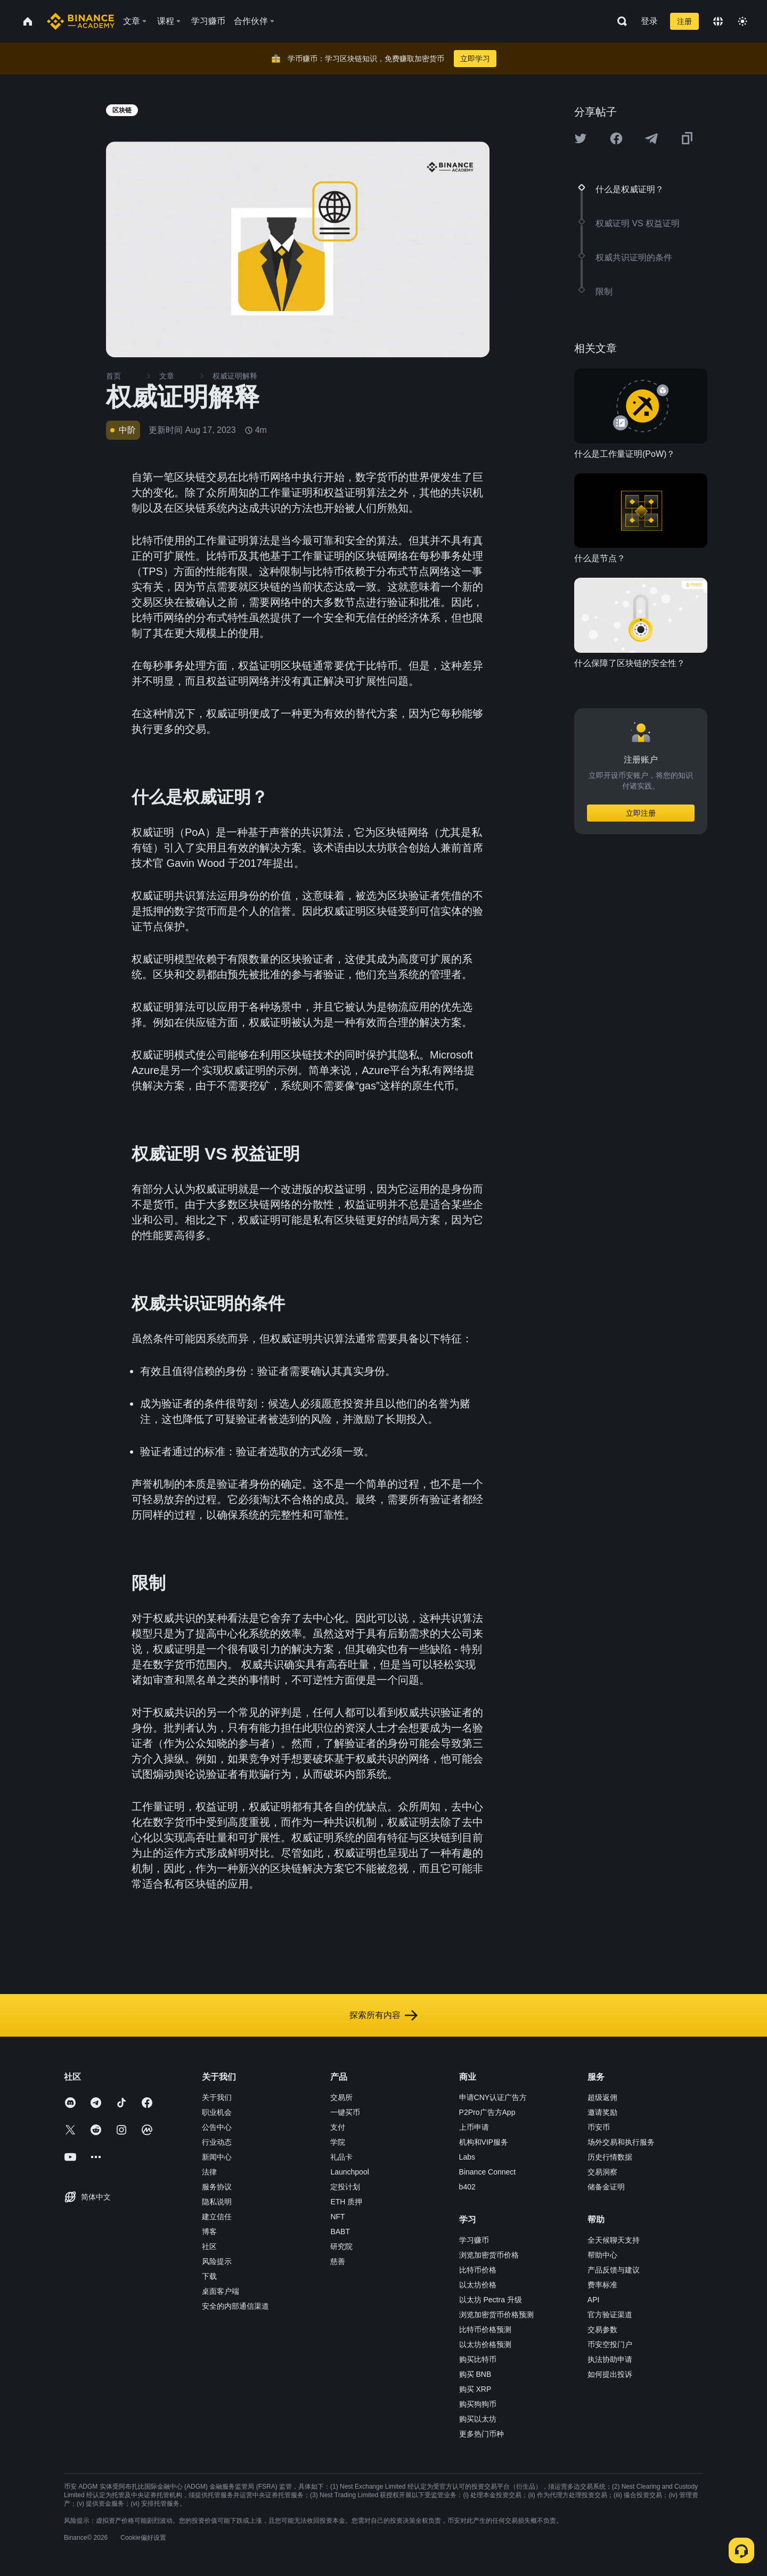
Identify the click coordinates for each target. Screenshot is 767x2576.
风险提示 (217, 2261)
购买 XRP (475, 2389)
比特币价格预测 (485, 2329)
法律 (209, 2172)
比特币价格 (477, 2270)
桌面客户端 (220, 2291)
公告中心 (217, 2127)
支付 (337, 2127)
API (594, 2299)
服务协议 (217, 2187)
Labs (467, 2157)
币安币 (599, 2127)
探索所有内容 (383, 2015)
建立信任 (217, 2216)
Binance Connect (487, 2172)
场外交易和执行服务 (621, 2142)
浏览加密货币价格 (489, 2255)
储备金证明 (606, 2187)
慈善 (337, 2261)
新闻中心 (217, 2157)
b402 (467, 2187)
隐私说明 (217, 2201)
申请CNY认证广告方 (493, 2097)
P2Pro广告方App (487, 2112)
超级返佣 (602, 2097)
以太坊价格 (477, 2284)
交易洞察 (602, 2172)
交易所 (341, 2097)
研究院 (341, 2246)
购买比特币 (477, 2359)
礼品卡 (341, 2157)
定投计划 (345, 2187)
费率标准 (602, 2284)
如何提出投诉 (610, 2374)
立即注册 (641, 813)
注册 (684, 21)
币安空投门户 (610, 2344)
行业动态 (217, 2142)
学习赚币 (474, 2240)
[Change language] (718, 21)
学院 (337, 2142)
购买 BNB (475, 2374)
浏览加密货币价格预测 (496, 2314)
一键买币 (345, 2112)
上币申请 (474, 2127)
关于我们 (217, 2097)
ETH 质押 (346, 2201)
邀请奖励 (602, 2112)
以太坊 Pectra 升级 (490, 2299)
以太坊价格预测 (485, 2344)
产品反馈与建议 (614, 2270)
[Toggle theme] (742, 21)
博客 (209, 2231)
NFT (337, 2216)
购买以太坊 (477, 2419)
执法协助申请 (610, 2359)
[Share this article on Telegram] (651, 138)
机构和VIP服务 (484, 2142)
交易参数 (602, 2329)
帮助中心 (602, 2255)
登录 (649, 21)
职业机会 (217, 2112)
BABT (340, 2231)
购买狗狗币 (477, 2404)
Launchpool (349, 2172)
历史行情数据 (610, 2157)
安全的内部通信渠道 (235, 2306)
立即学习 (475, 58)
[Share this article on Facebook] (616, 138)
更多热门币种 (481, 2434)
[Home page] (81, 21)
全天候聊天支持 (614, 2240)
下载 (209, 2276)
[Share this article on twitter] (580, 138)
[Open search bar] (619, 21)
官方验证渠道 (610, 2314)
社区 (209, 2246)
